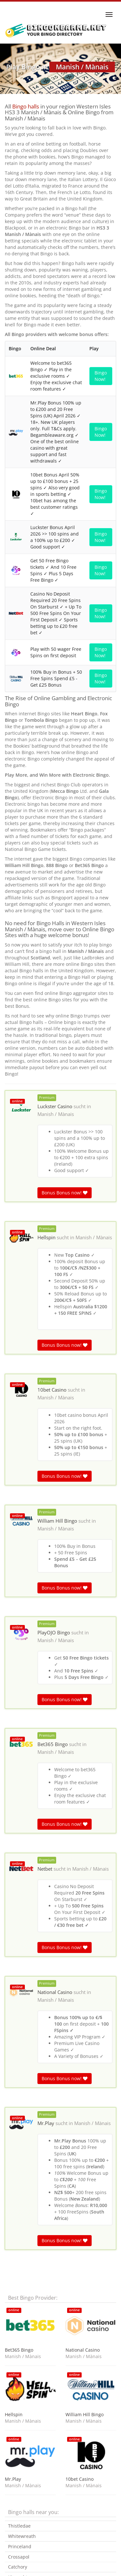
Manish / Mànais (55, 1114)
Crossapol (18, 2557)
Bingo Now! (101, 376)
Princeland (19, 2546)
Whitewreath (22, 2536)
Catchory (17, 2567)
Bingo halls (25, 106)
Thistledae (19, 2526)
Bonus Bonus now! (64, 1193)
